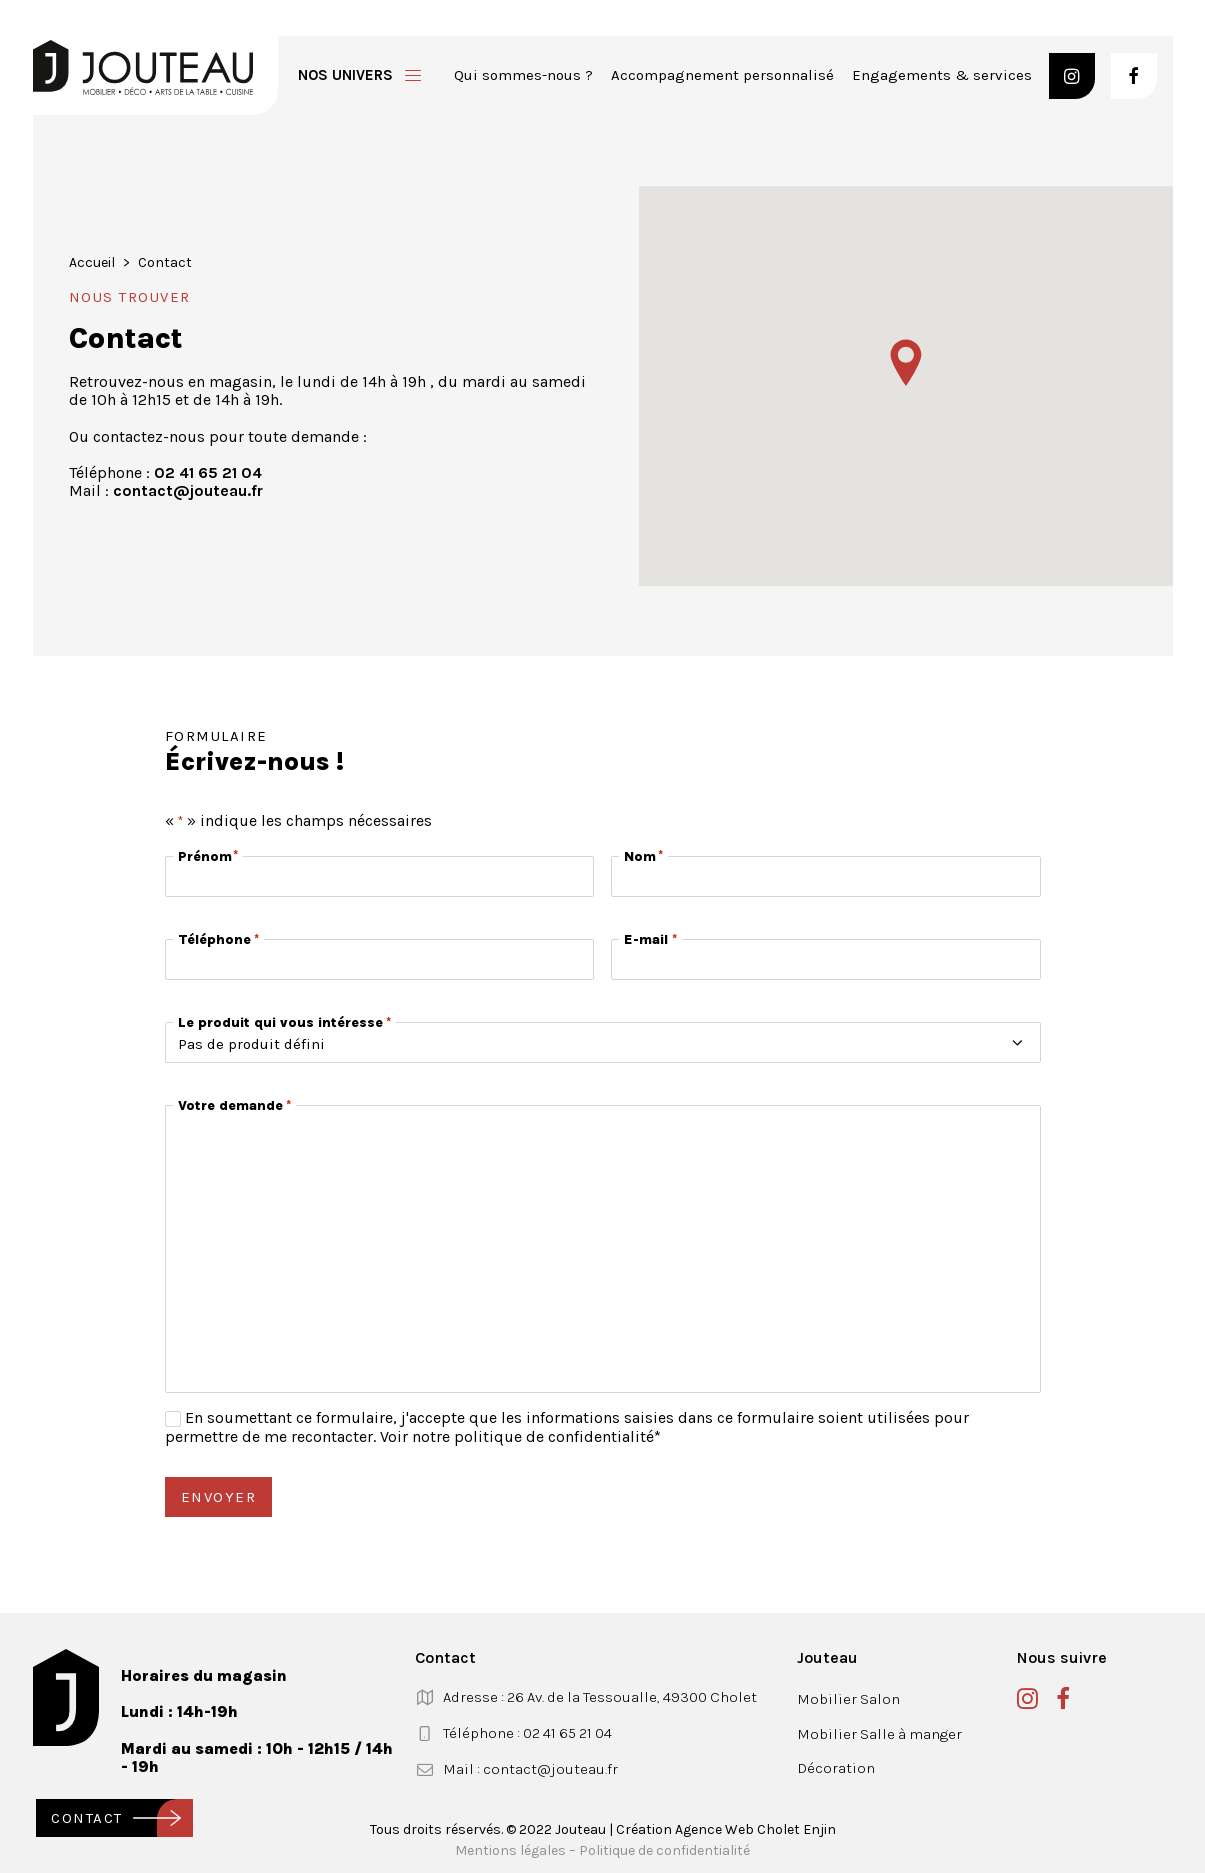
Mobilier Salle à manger (879, 1734)
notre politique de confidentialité (533, 1436)
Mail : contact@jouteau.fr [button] (530, 1769)
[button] (1072, 76)
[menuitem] (523, 75)
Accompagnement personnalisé (722, 75)
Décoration (836, 1768)
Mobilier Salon (848, 1699)
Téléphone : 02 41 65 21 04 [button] (527, 1733)
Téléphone (218, 939)
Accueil (92, 262)
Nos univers (345, 75)
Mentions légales (510, 1850)
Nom (642, 856)
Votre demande (234, 1105)
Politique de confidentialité (664, 1850)
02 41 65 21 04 (208, 472)
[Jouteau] (143, 67)
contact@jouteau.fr (188, 490)
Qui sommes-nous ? (523, 75)
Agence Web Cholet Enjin (755, 1829)
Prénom (207, 856)
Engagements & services (942, 75)
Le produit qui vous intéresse (284, 1022)
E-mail (650, 939)
